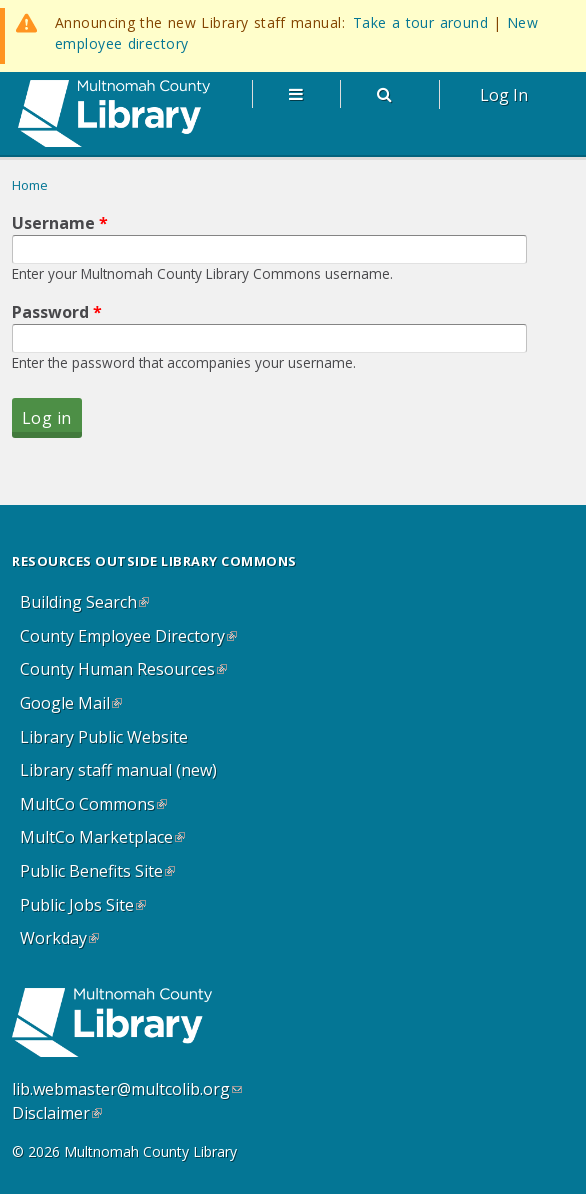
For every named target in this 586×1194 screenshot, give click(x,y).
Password (57, 312)
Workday (63, 941)
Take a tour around (420, 22)
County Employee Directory (132, 639)
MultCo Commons (97, 807)
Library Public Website (104, 737)
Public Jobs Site (87, 908)
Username (60, 223)
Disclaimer (57, 1113)
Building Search (88, 605)
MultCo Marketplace (106, 840)
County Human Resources (127, 672)
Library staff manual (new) (118, 770)
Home (30, 185)
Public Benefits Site (101, 874)
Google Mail (75, 706)
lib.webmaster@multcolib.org (127, 1089)
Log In (504, 95)
